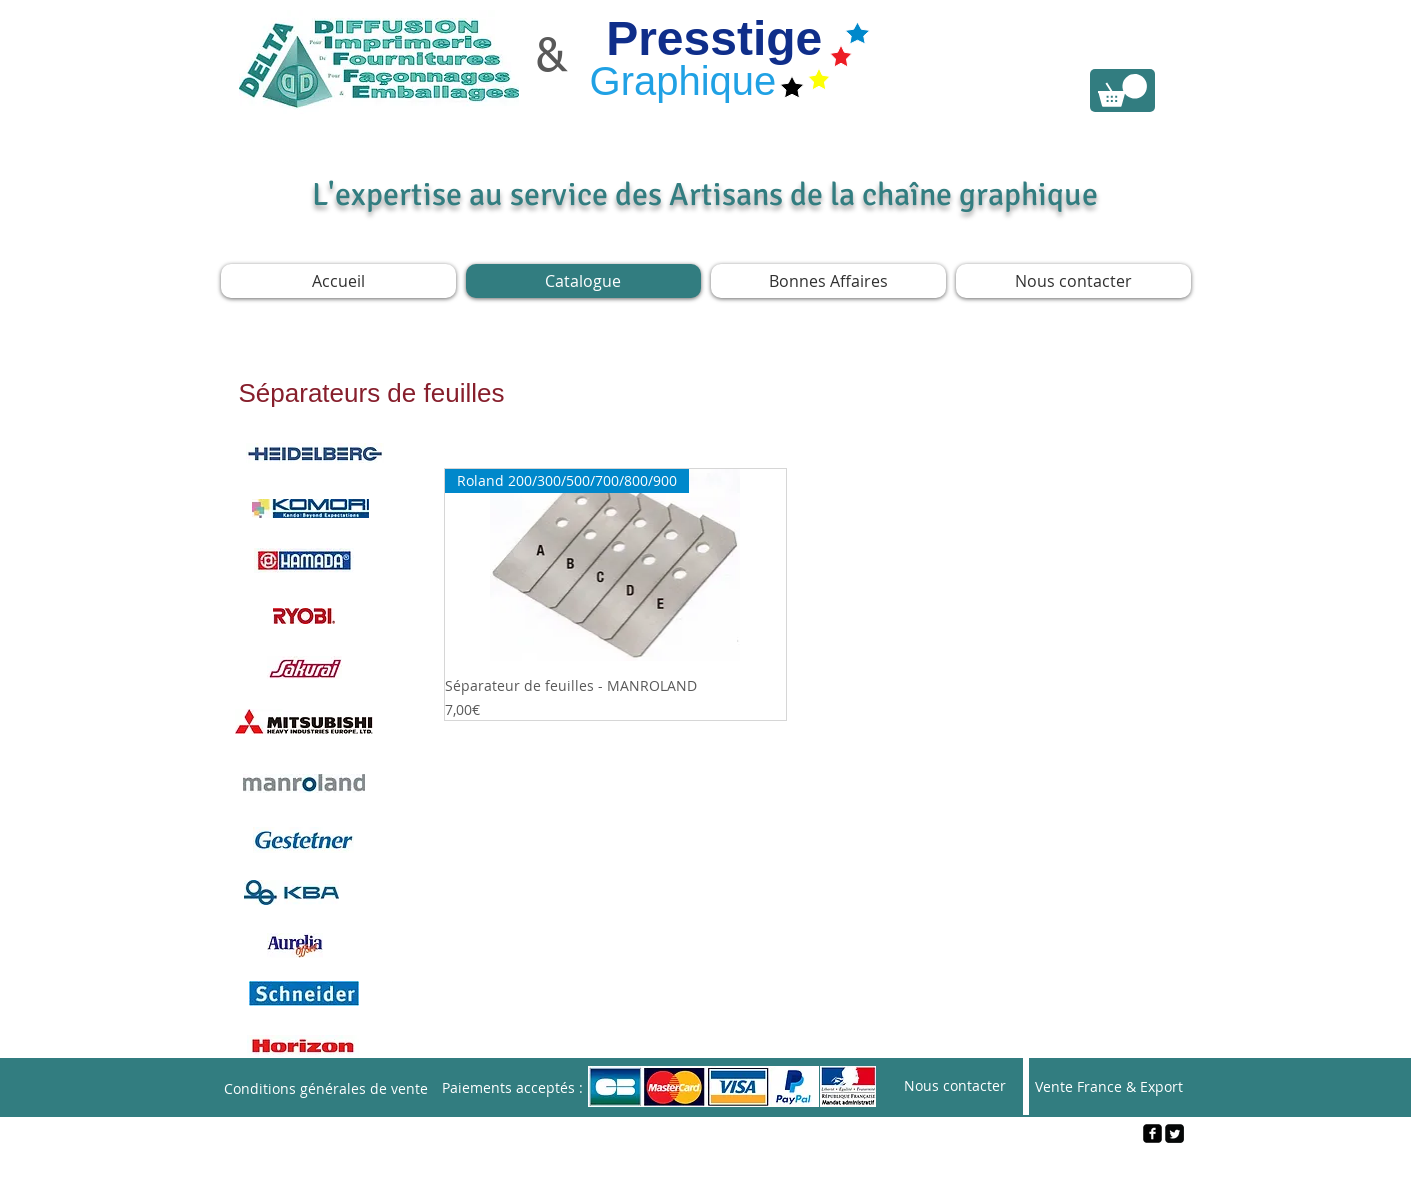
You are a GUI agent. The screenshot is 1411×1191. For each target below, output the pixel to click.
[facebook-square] (1152, 1133)
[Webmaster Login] (706, 1167)
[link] (1122, 90)
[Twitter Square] (1174, 1133)
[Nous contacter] (955, 1086)
